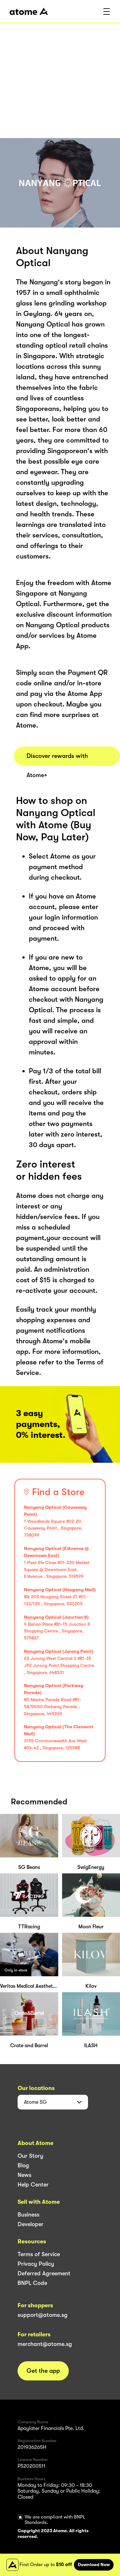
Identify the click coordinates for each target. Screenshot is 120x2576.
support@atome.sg (43, 2315)
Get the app (43, 2370)
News (24, 2175)
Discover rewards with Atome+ (57, 759)
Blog (23, 2165)
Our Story (30, 2156)
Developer (31, 2224)
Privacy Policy (36, 2264)
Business (28, 2214)
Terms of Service (39, 2254)
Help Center (33, 2184)
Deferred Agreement (44, 2273)
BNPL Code (32, 2283)
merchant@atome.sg (45, 2344)
